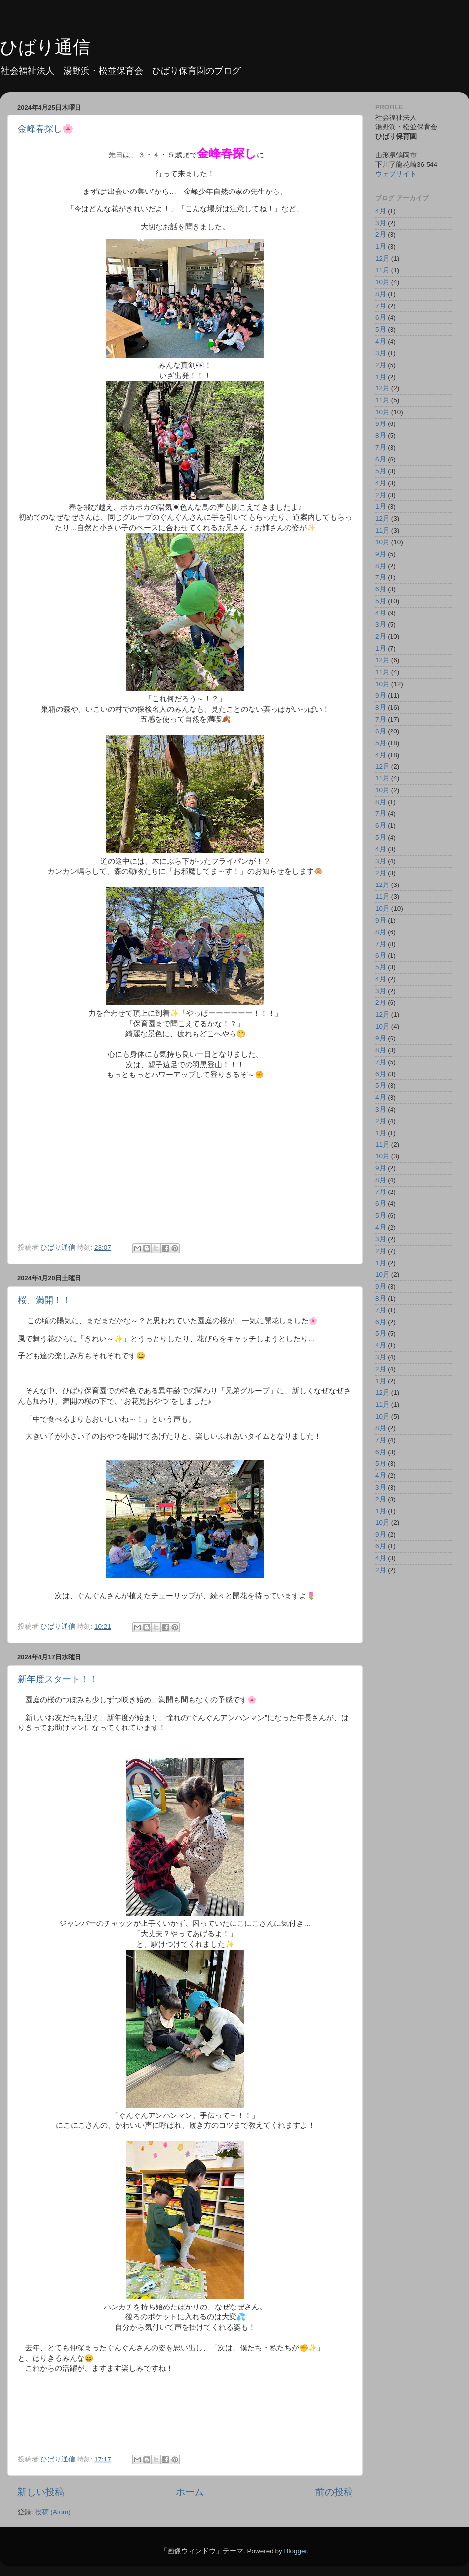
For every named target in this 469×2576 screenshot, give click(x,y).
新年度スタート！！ (58, 1679)
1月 (380, 246)
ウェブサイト (396, 174)
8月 (380, 294)
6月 (380, 317)
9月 (380, 423)
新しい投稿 (40, 2492)
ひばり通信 (45, 47)
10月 (382, 282)
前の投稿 (334, 2492)
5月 (380, 329)
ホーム (190, 2492)
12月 (382, 258)
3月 (380, 223)
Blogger (295, 2551)
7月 (380, 305)
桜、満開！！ (44, 1300)
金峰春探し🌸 (45, 129)
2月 (380, 234)
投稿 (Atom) (53, 2512)
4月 (380, 211)
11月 (382, 270)
